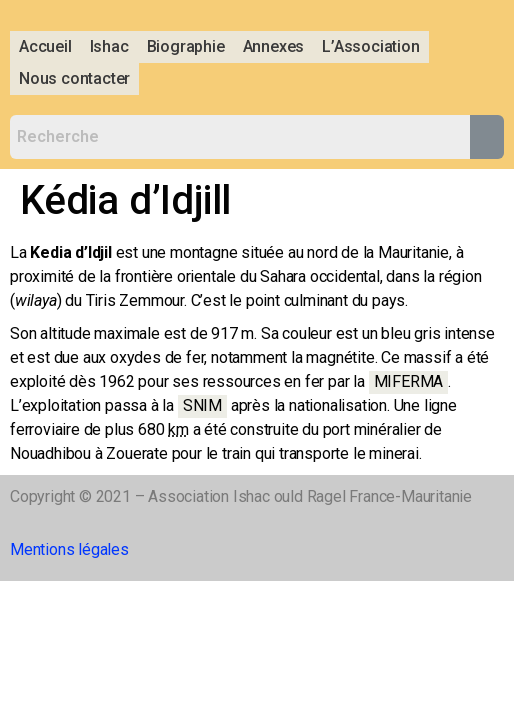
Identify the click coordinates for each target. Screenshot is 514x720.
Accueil (45, 46)
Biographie (186, 46)
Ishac (109, 46)
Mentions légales (69, 549)
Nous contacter (74, 78)
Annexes (274, 46)
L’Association (370, 46)
